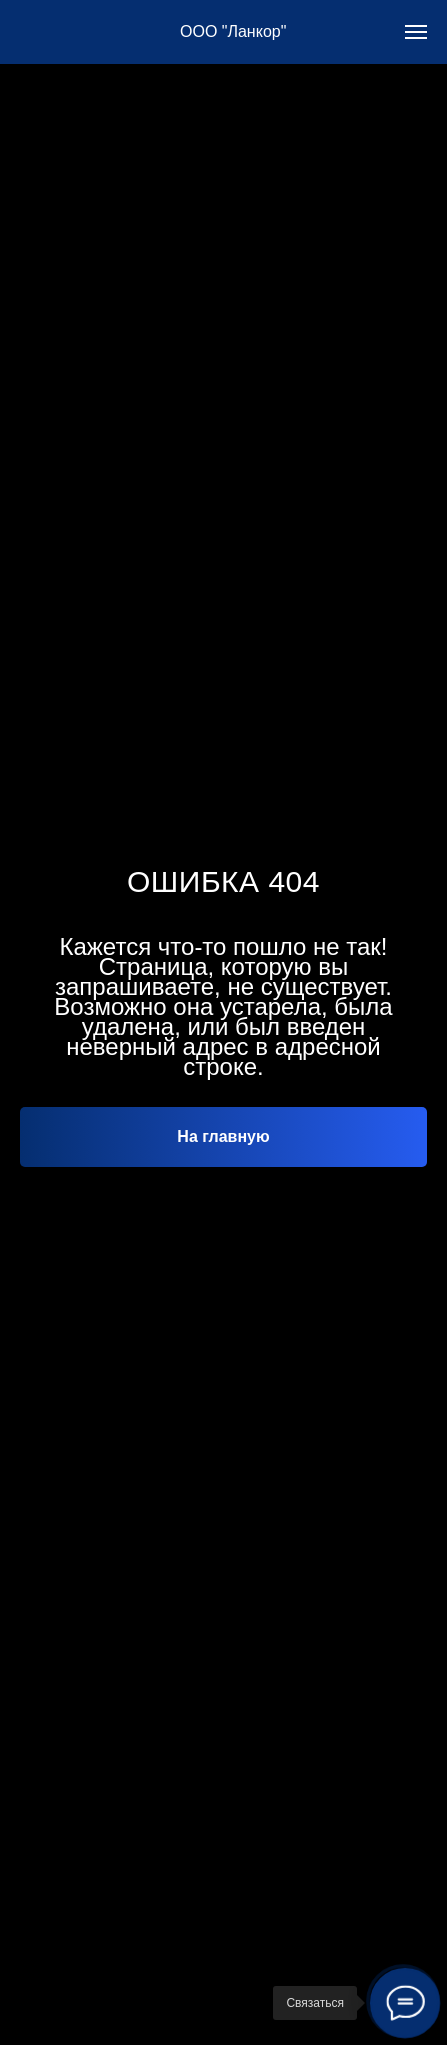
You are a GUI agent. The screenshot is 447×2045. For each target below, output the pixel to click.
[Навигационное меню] (416, 32)
